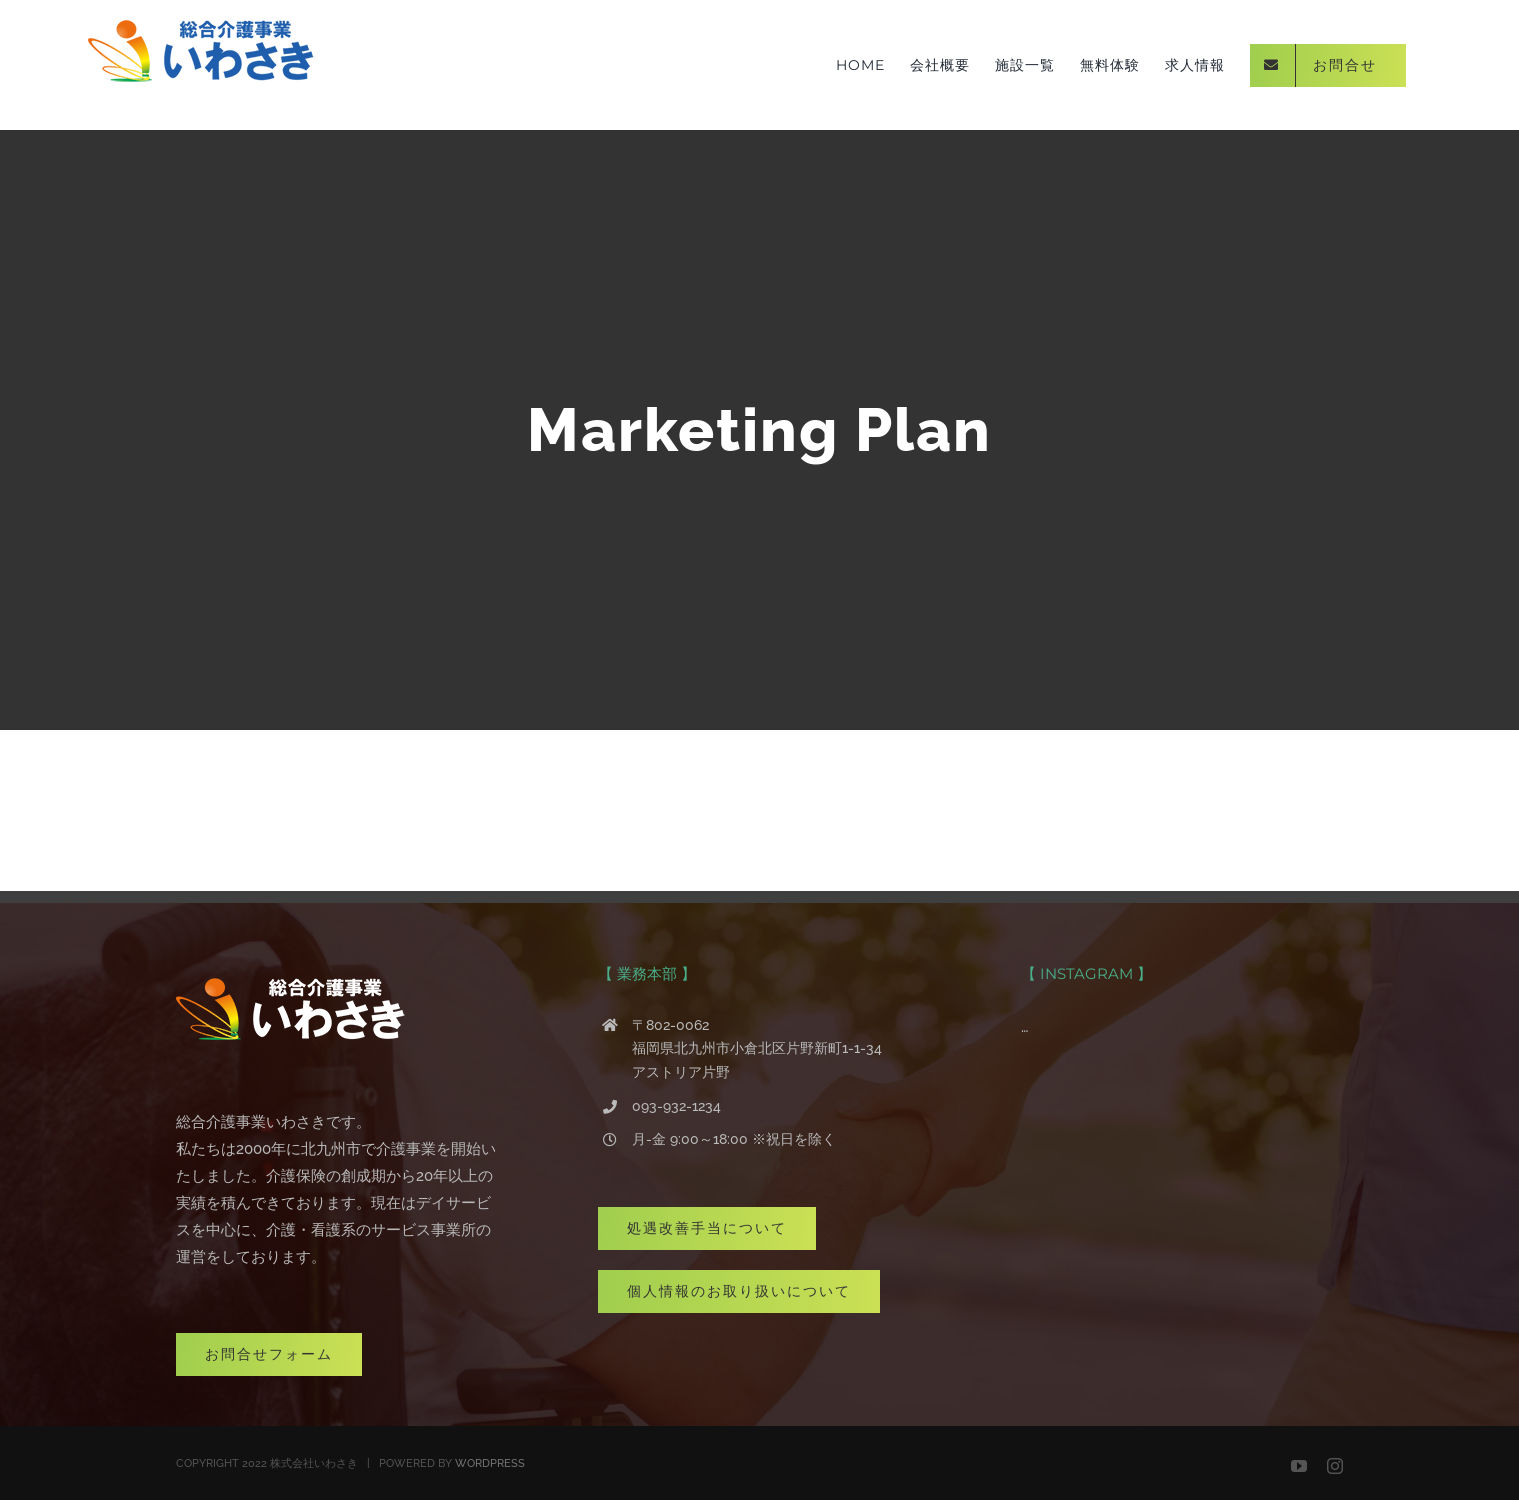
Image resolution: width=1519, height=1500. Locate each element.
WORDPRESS (490, 1463)
